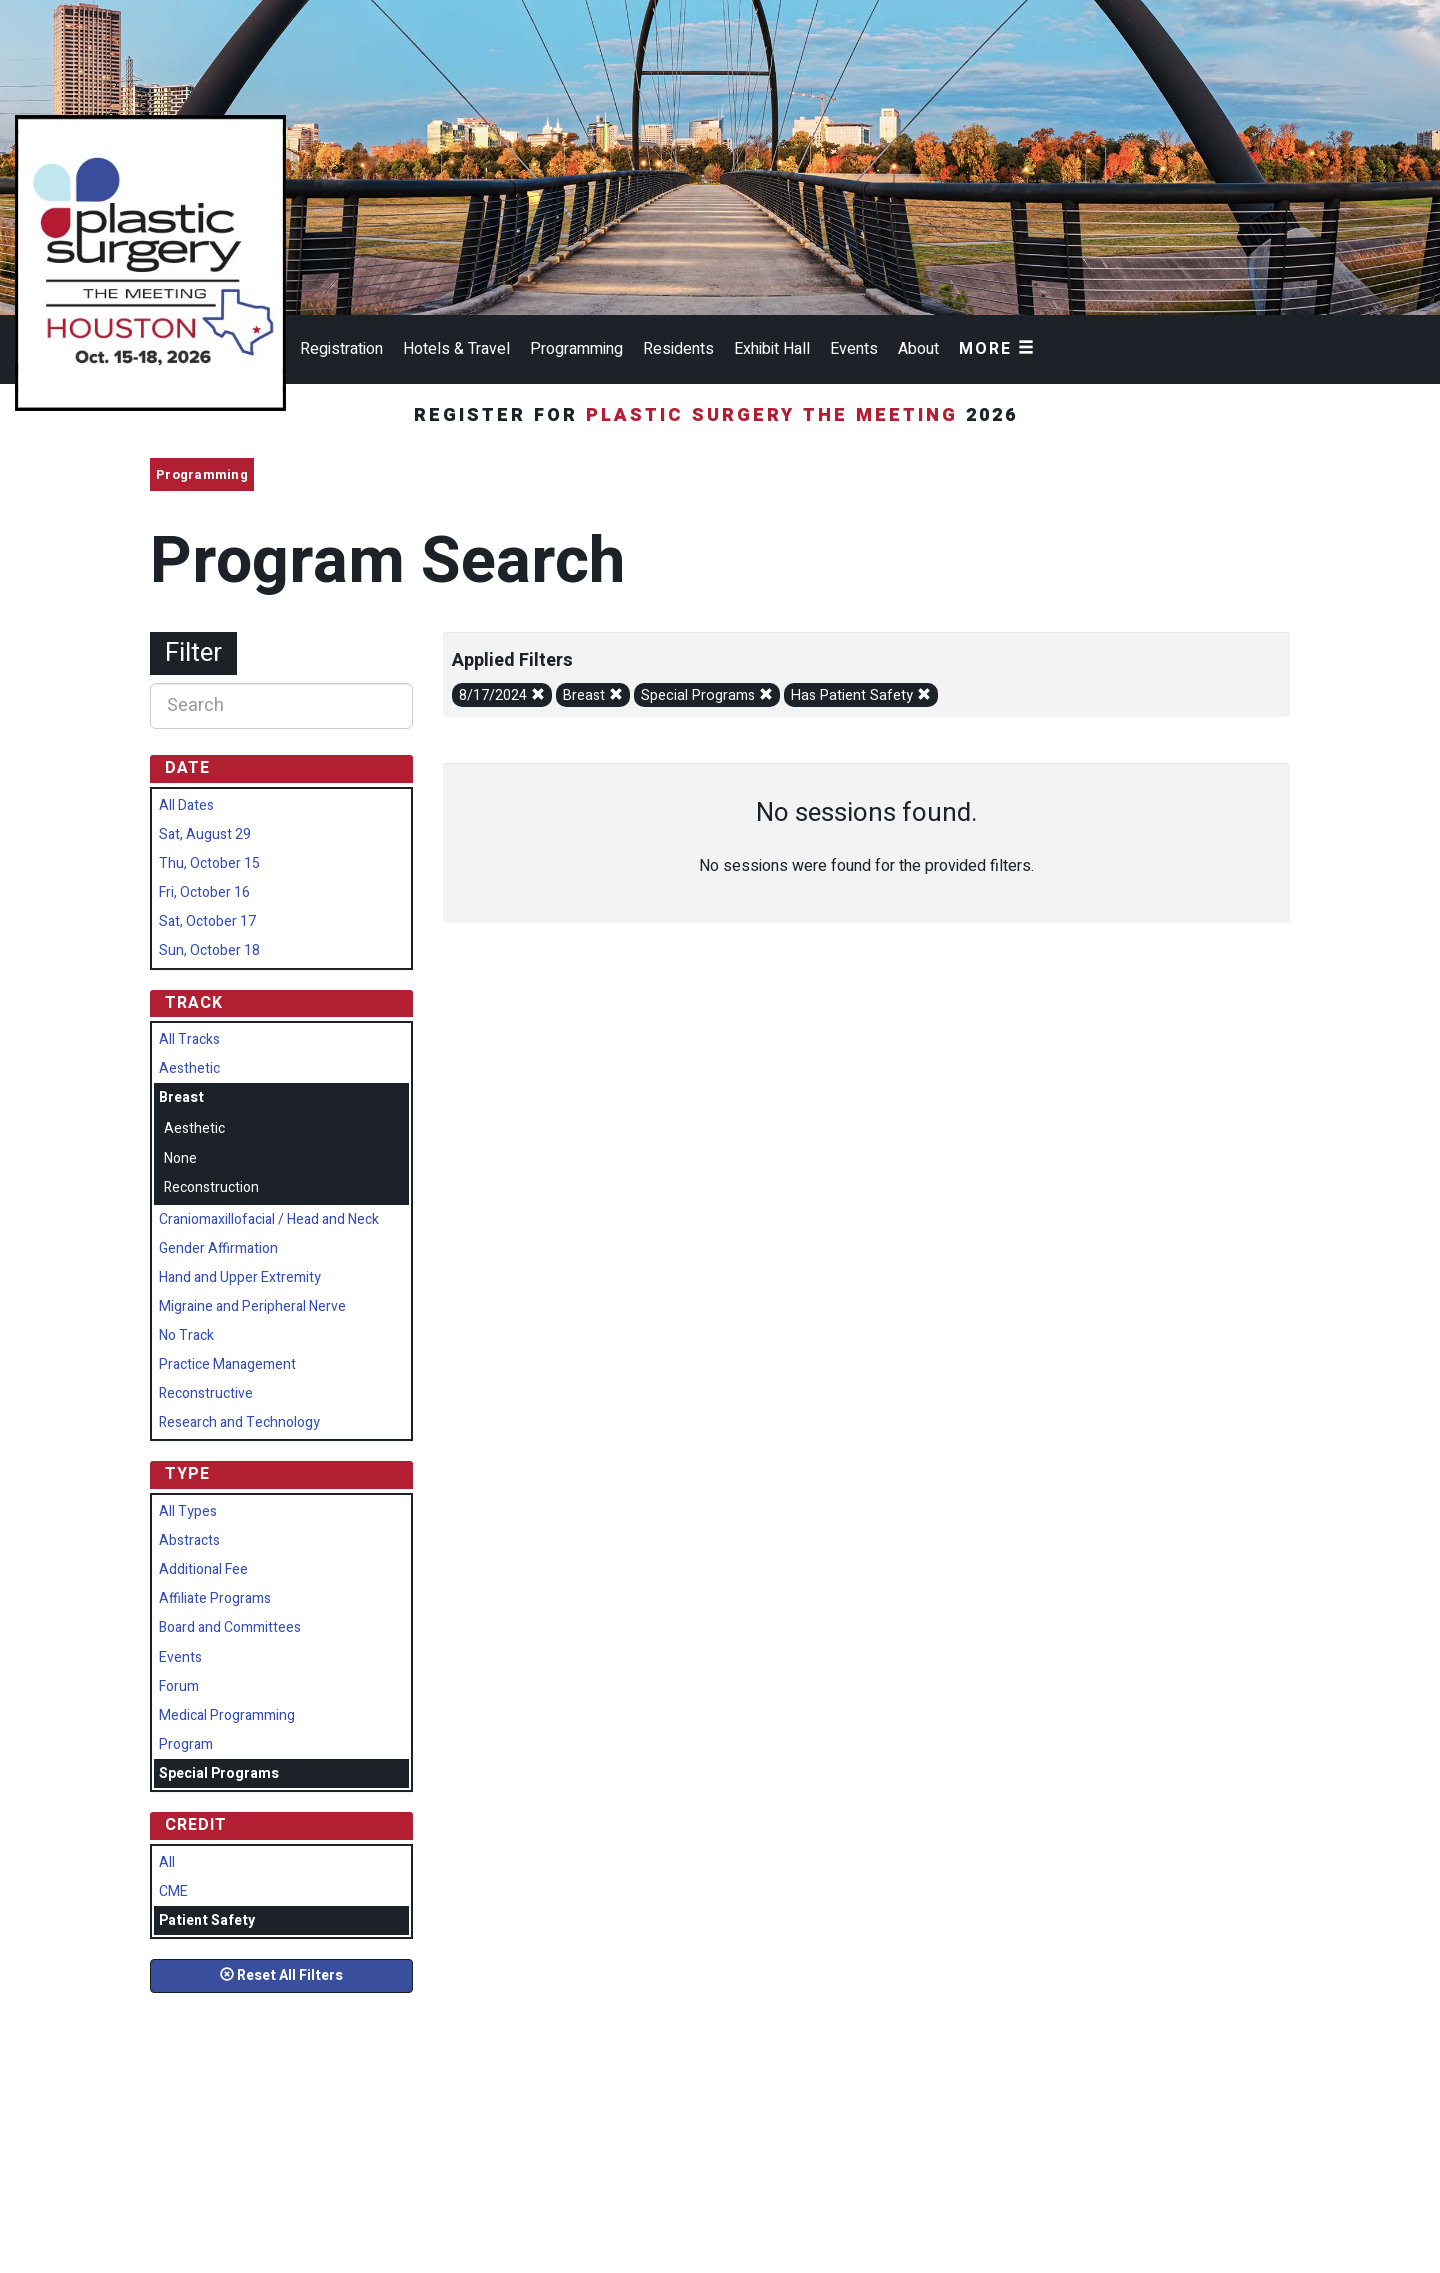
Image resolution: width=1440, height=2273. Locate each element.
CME (173, 1891)
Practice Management (227, 1364)
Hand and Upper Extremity (240, 1277)
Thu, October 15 (209, 863)
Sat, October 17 (207, 921)
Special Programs (707, 695)
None (180, 1158)
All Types (188, 1511)
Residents (678, 349)
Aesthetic (189, 1068)
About (918, 349)
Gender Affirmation (218, 1248)
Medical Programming (227, 1715)
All (167, 1862)
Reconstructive (206, 1393)
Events (854, 349)
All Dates (186, 805)
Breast (593, 695)
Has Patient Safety (861, 695)
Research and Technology (239, 1422)
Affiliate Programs (215, 1598)
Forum (179, 1686)
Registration (341, 349)
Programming (576, 349)
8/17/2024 (502, 695)
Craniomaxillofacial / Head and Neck (269, 1219)
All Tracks (189, 1039)
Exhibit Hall (772, 349)
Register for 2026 (720, 415)
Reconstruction (211, 1187)
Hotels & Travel (456, 349)
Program (186, 1744)
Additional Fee (203, 1569)
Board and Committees (230, 1627)
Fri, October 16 (204, 892)
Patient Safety (207, 1920)
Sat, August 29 (205, 834)
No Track (186, 1335)
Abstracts (189, 1540)
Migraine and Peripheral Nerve (252, 1306)
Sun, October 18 (209, 950)
